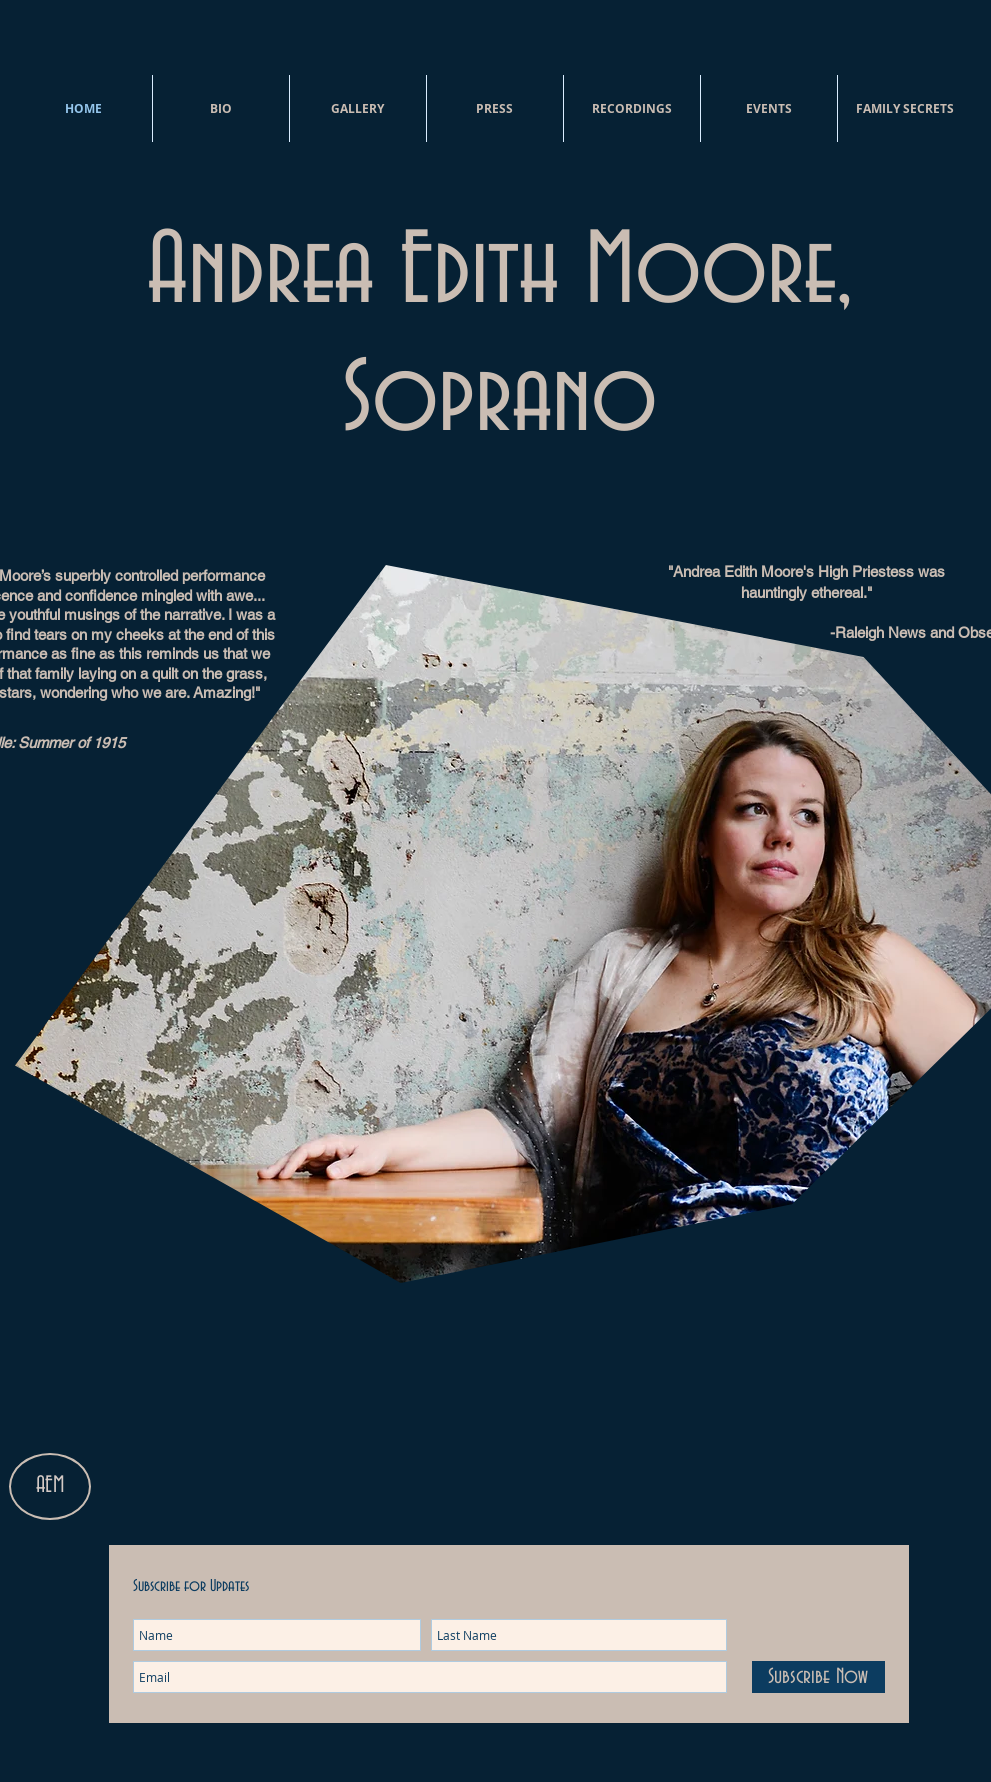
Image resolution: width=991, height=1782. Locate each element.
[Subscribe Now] (818, 1677)
